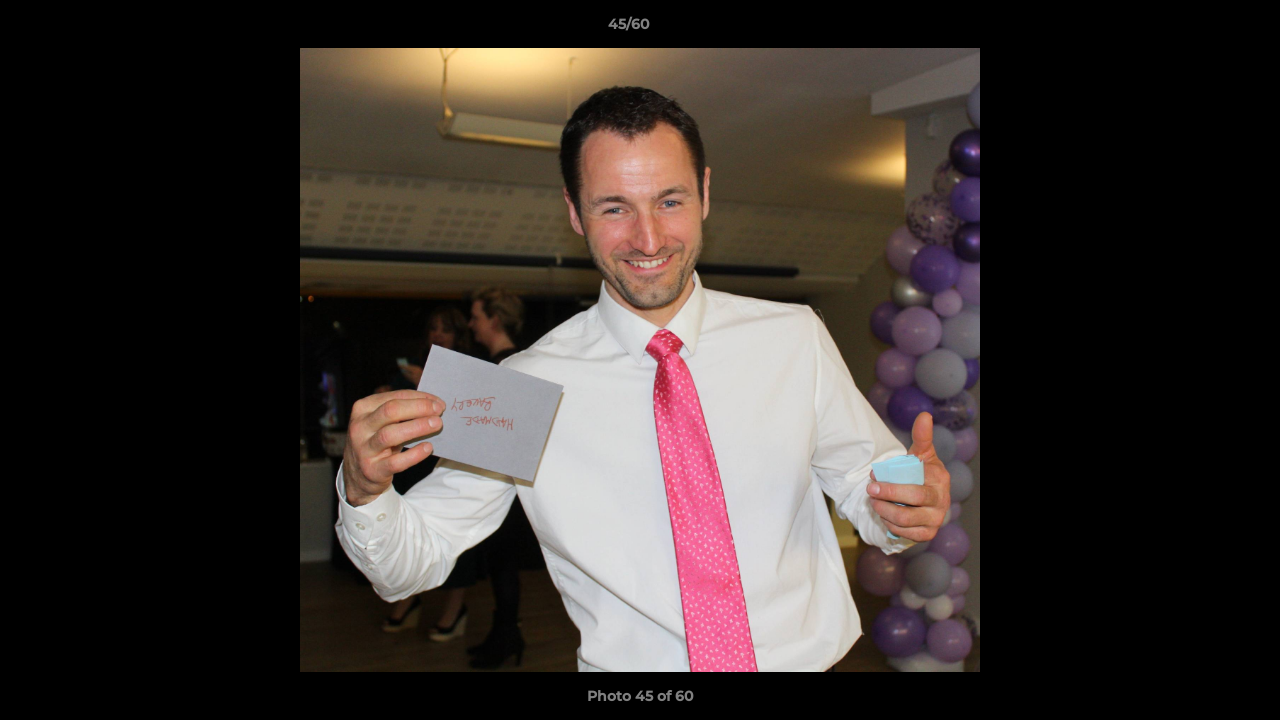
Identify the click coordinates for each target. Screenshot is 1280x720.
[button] (1196, 29)
